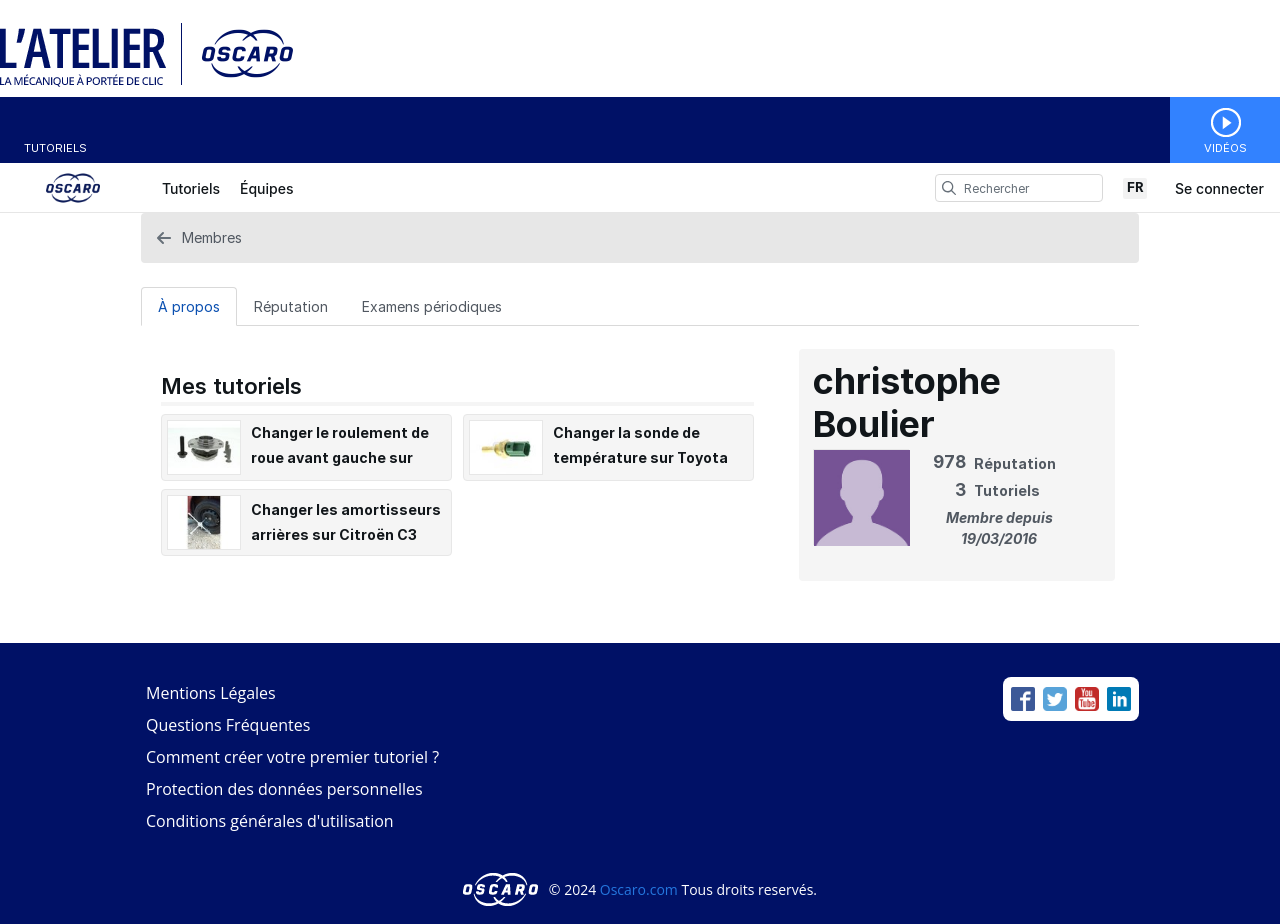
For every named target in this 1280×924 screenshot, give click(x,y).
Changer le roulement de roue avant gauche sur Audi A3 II (340, 457)
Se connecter (1219, 188)
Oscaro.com (639, 889)
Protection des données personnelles (284, 789)
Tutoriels (55, 148)
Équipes (266, 188)
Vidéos (1225, 148)
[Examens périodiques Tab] (432, 306)
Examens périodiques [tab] (432, 306)
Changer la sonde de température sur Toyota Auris (640, 457)
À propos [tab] (189, 306)
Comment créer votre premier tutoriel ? (292, 757)
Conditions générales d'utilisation (270, 821)
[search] (949, 188)
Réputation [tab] (291, 306)
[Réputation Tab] (291, 306)
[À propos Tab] (189, 306)
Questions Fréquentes (228, 725)
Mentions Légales (211, 693)
